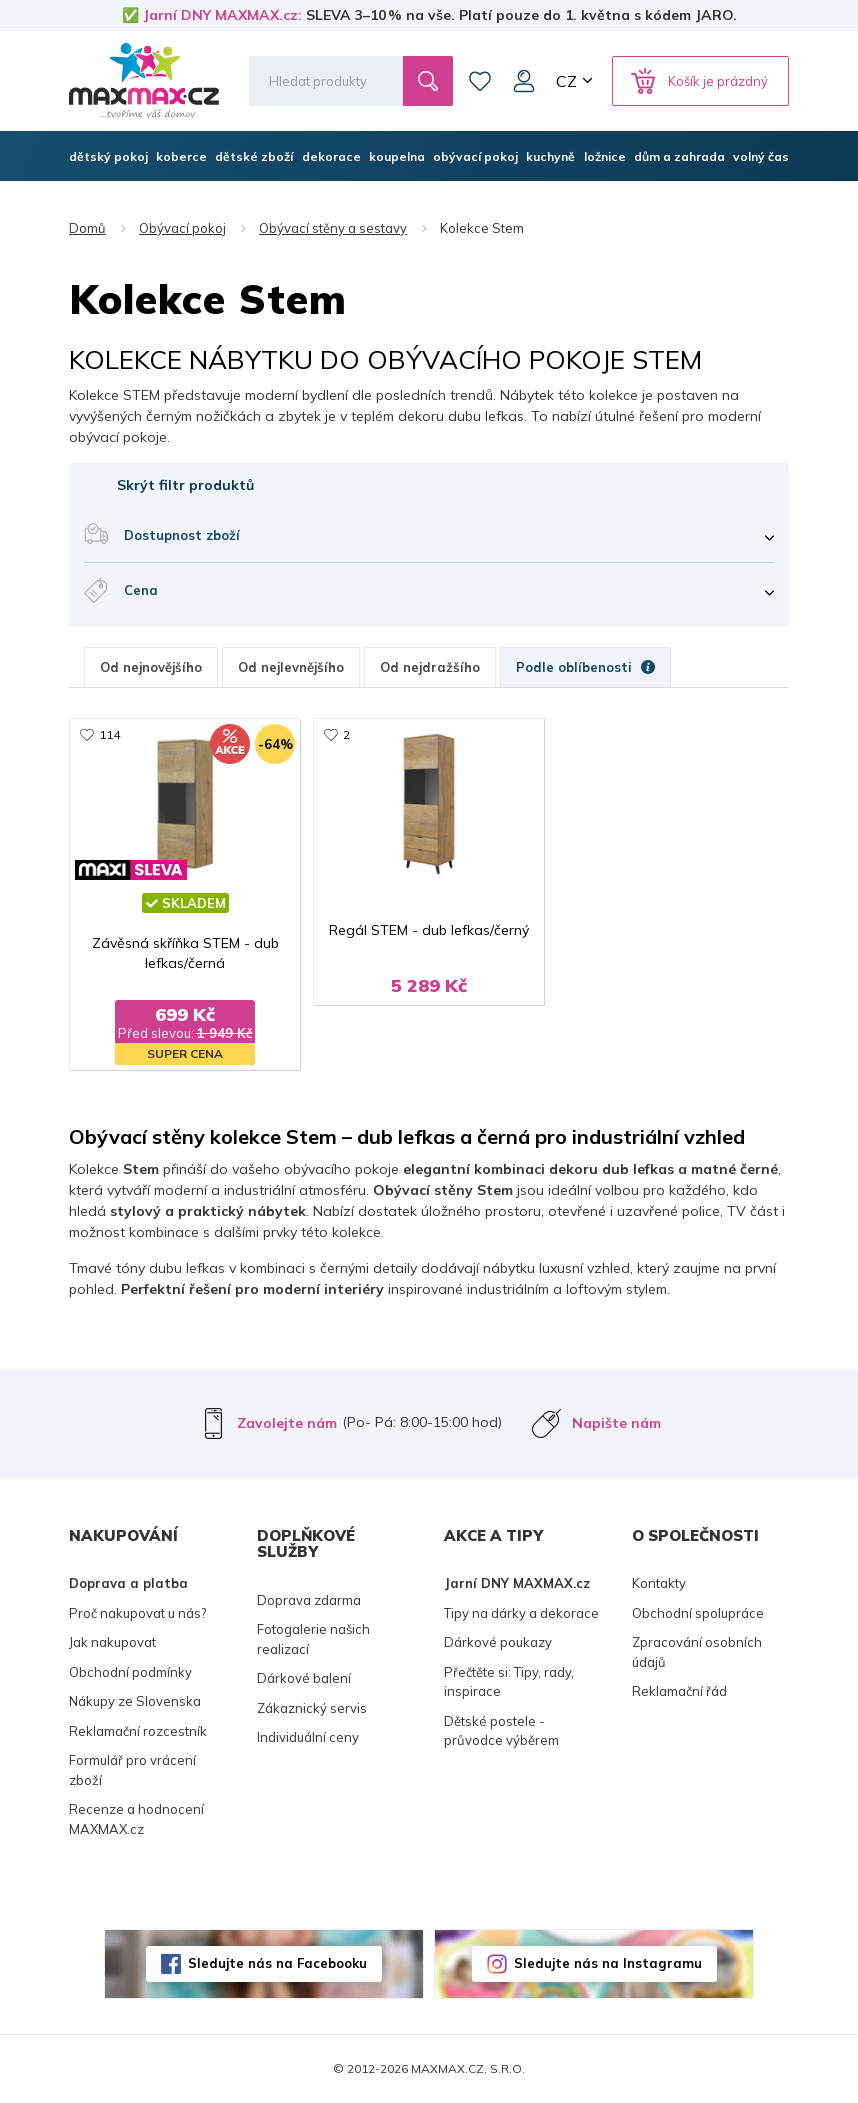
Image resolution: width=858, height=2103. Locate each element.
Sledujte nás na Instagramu (608, 1963)
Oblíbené (480, 81)
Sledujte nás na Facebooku (277, 1963)
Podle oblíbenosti (585, 667)
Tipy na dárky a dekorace (521, 1613)
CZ (566, 81)
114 (109, 734)
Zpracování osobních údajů (697, 1652)
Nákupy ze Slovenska (135, 1701)
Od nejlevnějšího (291, 667)
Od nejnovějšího (151, 667)
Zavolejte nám (287, 1423)
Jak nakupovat (112, 1642)
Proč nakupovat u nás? (137, 1613)
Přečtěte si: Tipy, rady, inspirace (509, 1682)
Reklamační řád (679, 1691)
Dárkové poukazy (498, 1642)
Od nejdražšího (430, 667)
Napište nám (616, 1423)
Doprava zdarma (309, 1600)
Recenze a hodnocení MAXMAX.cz (136, 1819)
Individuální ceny (308, 1737)
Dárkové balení (304, 1678)
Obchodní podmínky (130, 1672)
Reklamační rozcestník (138, 1731)
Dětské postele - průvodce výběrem (501, 1731)
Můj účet (524, 81)
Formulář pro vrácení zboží (132, 1770)
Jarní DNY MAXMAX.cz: (222, 15)
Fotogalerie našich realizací (313, 1639)
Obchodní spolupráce (698, 1613)
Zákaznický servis (312, 1708)
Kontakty (659, 1583)
